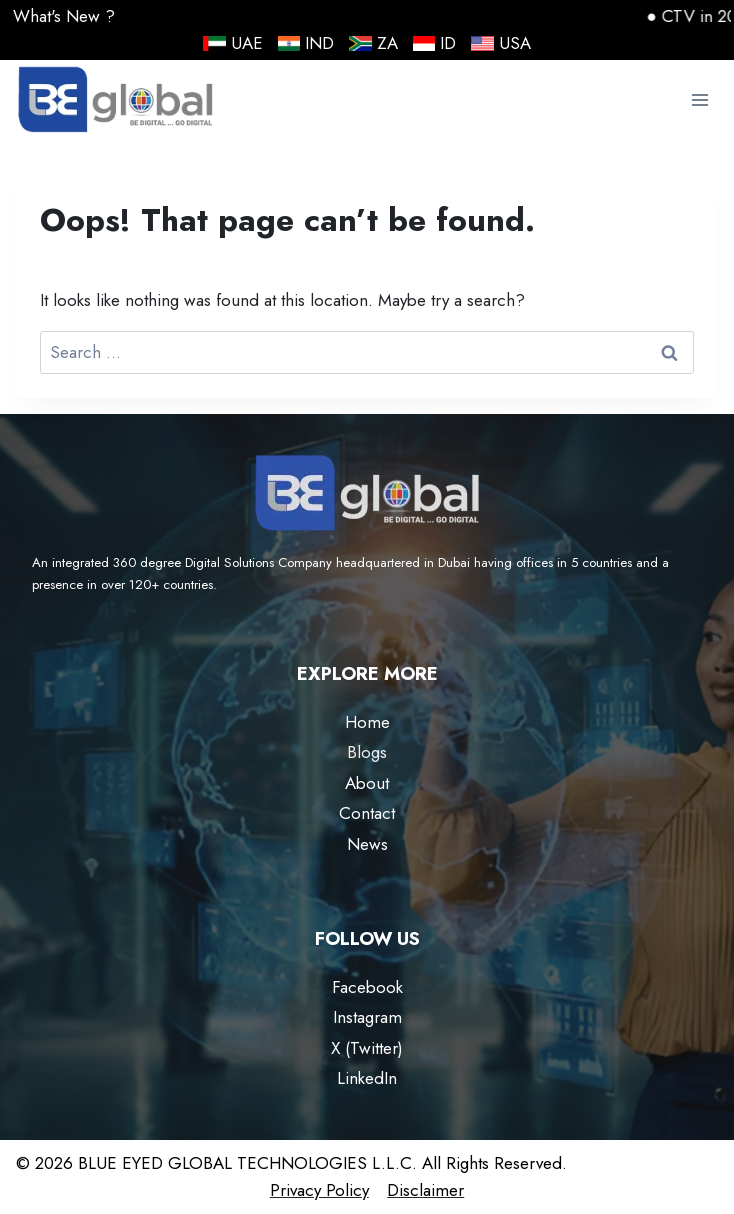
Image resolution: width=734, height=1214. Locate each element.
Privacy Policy (319, 1190)
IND (306, 43)
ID (435, 43)
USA (501, 43)
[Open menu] (699, 100)
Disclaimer (425, 1190)
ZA (373, 43)
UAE (233, 43)
